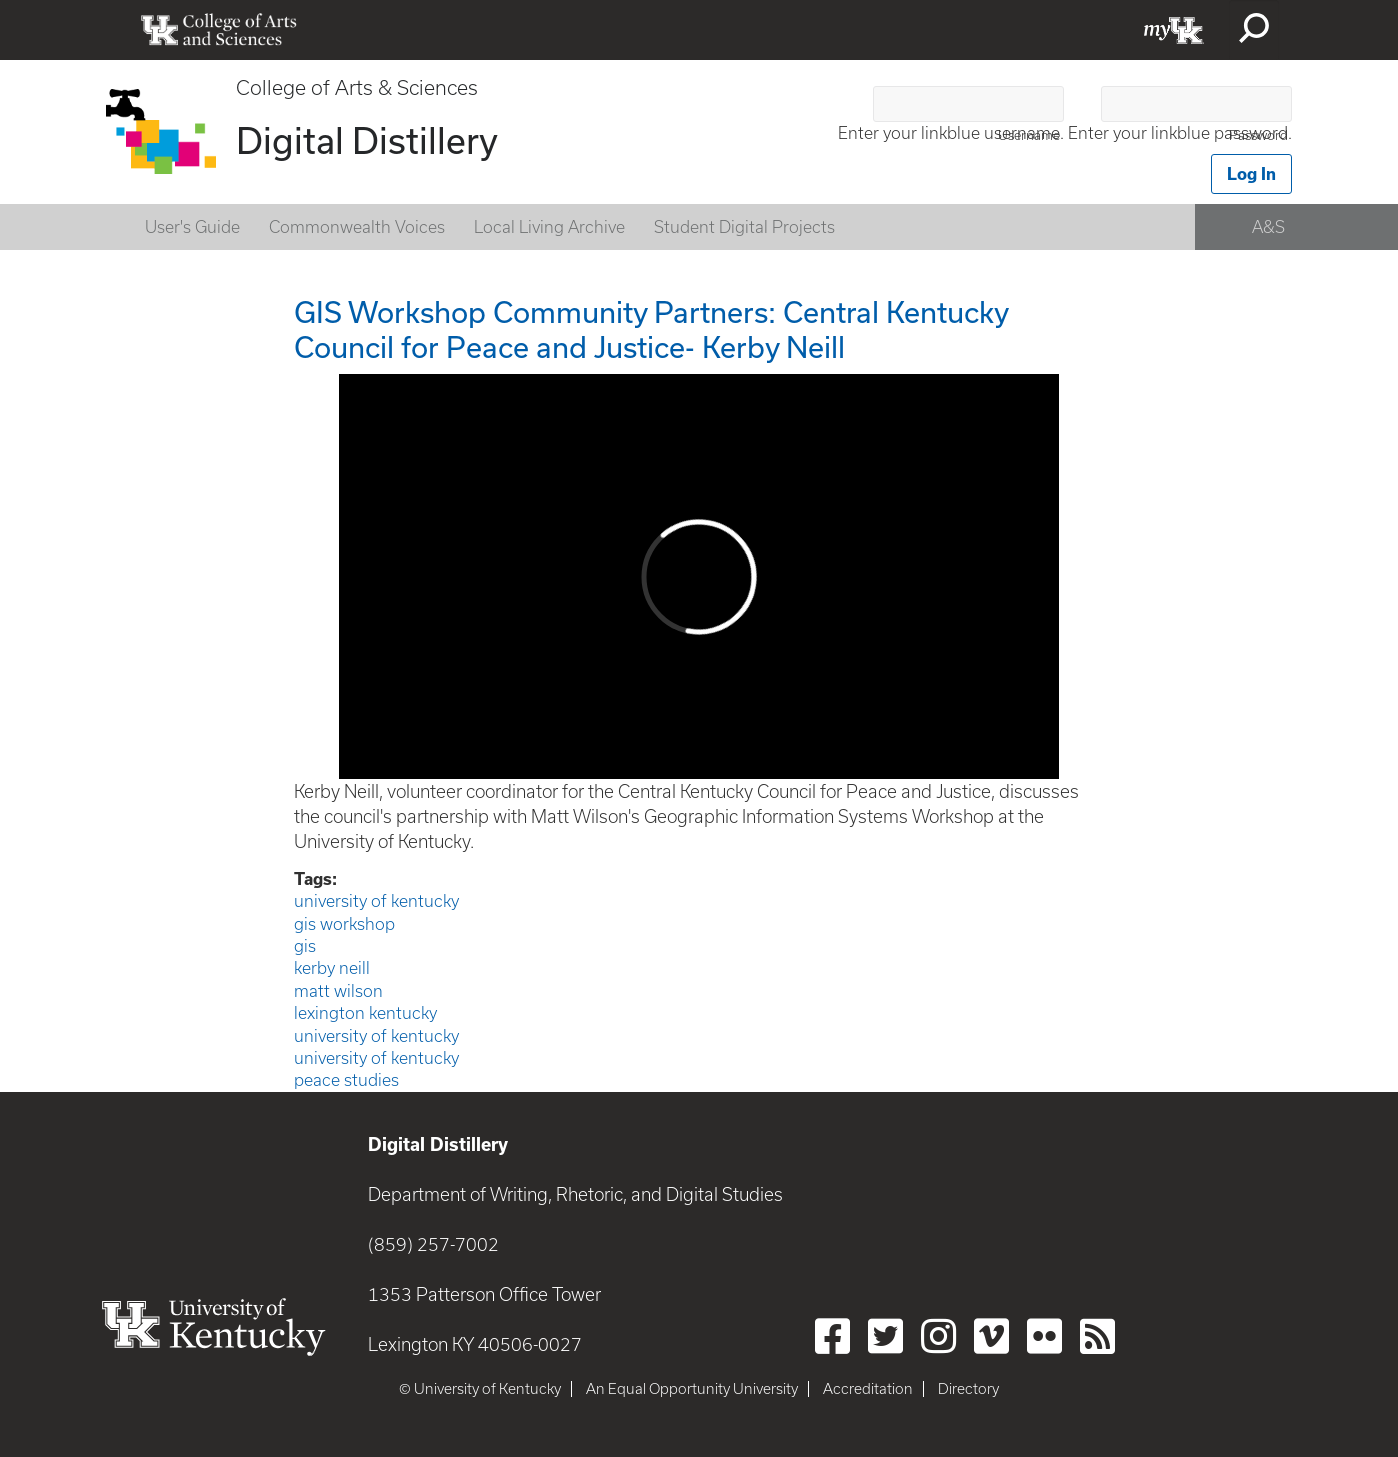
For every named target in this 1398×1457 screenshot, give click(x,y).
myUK (1174, 30)
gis (305, 946)
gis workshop (344, 924)
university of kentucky (376, 901)
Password (1258, 135)
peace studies (346, 1080)
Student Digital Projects (744, 227)
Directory (968, 1389)
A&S (1268, 227)
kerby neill (332, 968)
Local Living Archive (549, 227)
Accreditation (868, 1389)
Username (1029, 135)
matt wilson (338, 991)
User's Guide (192, 227)
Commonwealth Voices (357, 227)
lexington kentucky (365, 1013)
